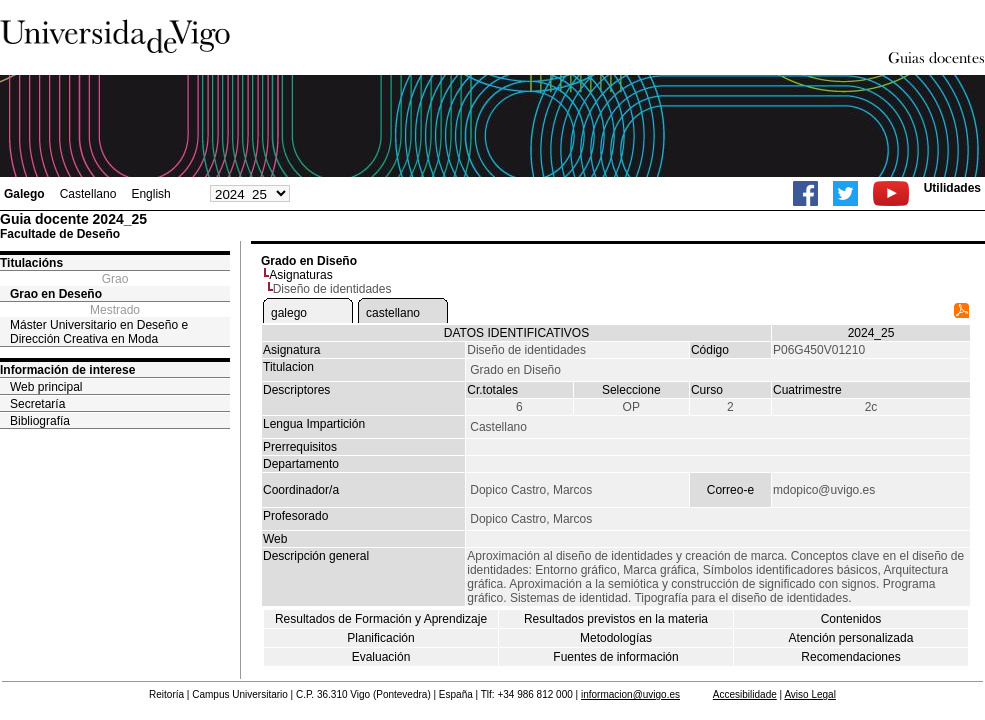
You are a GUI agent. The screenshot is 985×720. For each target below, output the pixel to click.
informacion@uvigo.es (630, 694)
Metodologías (616, 638)
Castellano (88, 194)
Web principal (46, 387)
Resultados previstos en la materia (616, 619)
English (150, 194)
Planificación (380, 638)
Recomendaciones (850, 657)
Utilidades (952, 188)
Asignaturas (300, 275)
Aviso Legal (810, 694)
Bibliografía (40, 421)
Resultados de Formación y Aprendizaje (381, 619)
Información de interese (67, 370)
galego (289, 313)
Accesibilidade (745, 694)
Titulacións (31, 263)
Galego (24, 194)
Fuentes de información (615, 657)
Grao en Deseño (56, 294)
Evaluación (381, 657)
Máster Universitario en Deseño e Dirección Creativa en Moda (99, 332)
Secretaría (37, 404)
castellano (393, 313)
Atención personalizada (851, 638)
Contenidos (851, 619)
